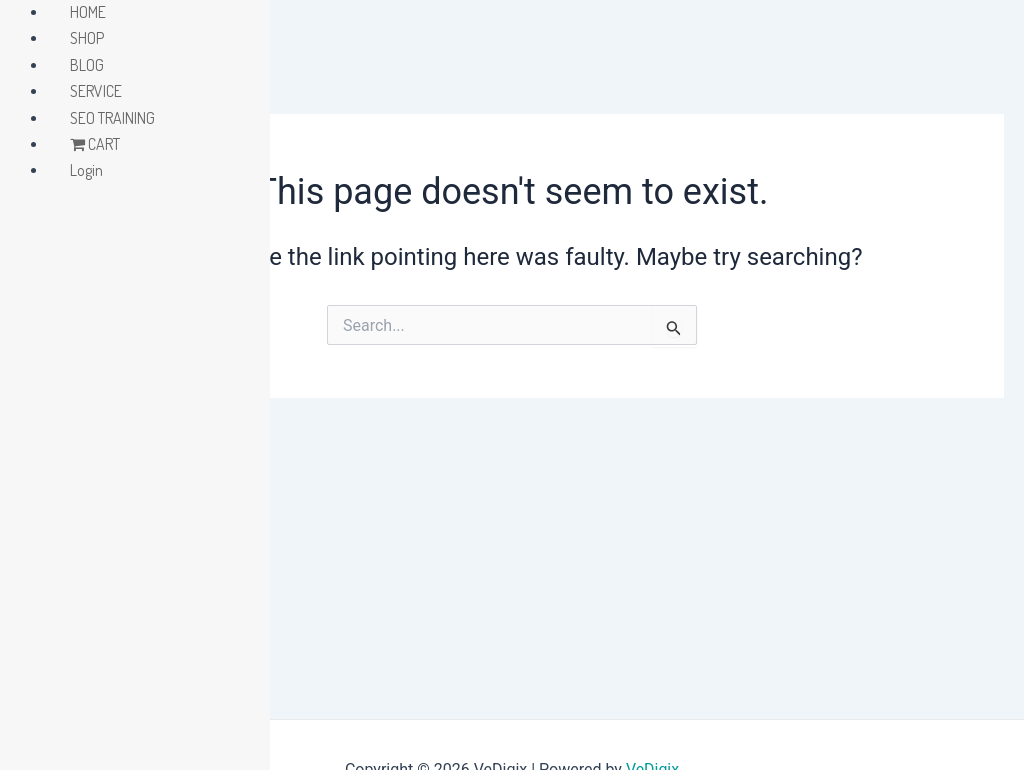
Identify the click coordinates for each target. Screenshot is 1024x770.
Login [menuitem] (86, 170)
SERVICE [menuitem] (96, 91)
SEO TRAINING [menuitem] (112, 118)
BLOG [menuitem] (87, 65)
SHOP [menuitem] (87, 38)
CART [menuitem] (95, 144)
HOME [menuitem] (88, 12)
